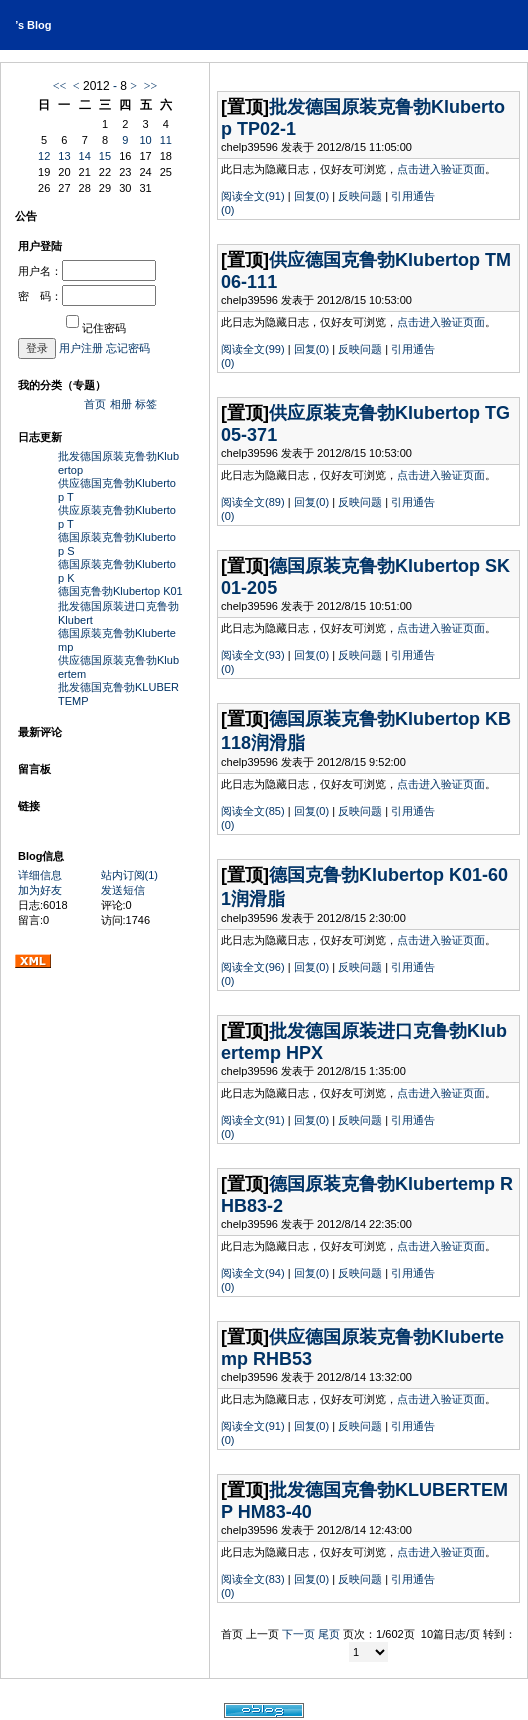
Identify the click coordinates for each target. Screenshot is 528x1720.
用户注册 (81, 348)
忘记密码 (128, 348)
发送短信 (123, 890)
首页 (95, 404)
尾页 (329, 1634)
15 (105, 156)
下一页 (298, 1634)
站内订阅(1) (129, 875)
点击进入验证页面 (441, 169)
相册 (121, 404)
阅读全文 (253, 196)
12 (44, 156)
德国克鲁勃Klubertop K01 (120, 591)
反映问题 (360, 196)
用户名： (87, 271)
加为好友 (40, 890)
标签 (146, 404)
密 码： (87, 296)
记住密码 (96, 328)
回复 (311, 196)
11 (166, 140)
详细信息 (40, 875)
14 (85, 156)
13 (64, 156)
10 (145, 140)
